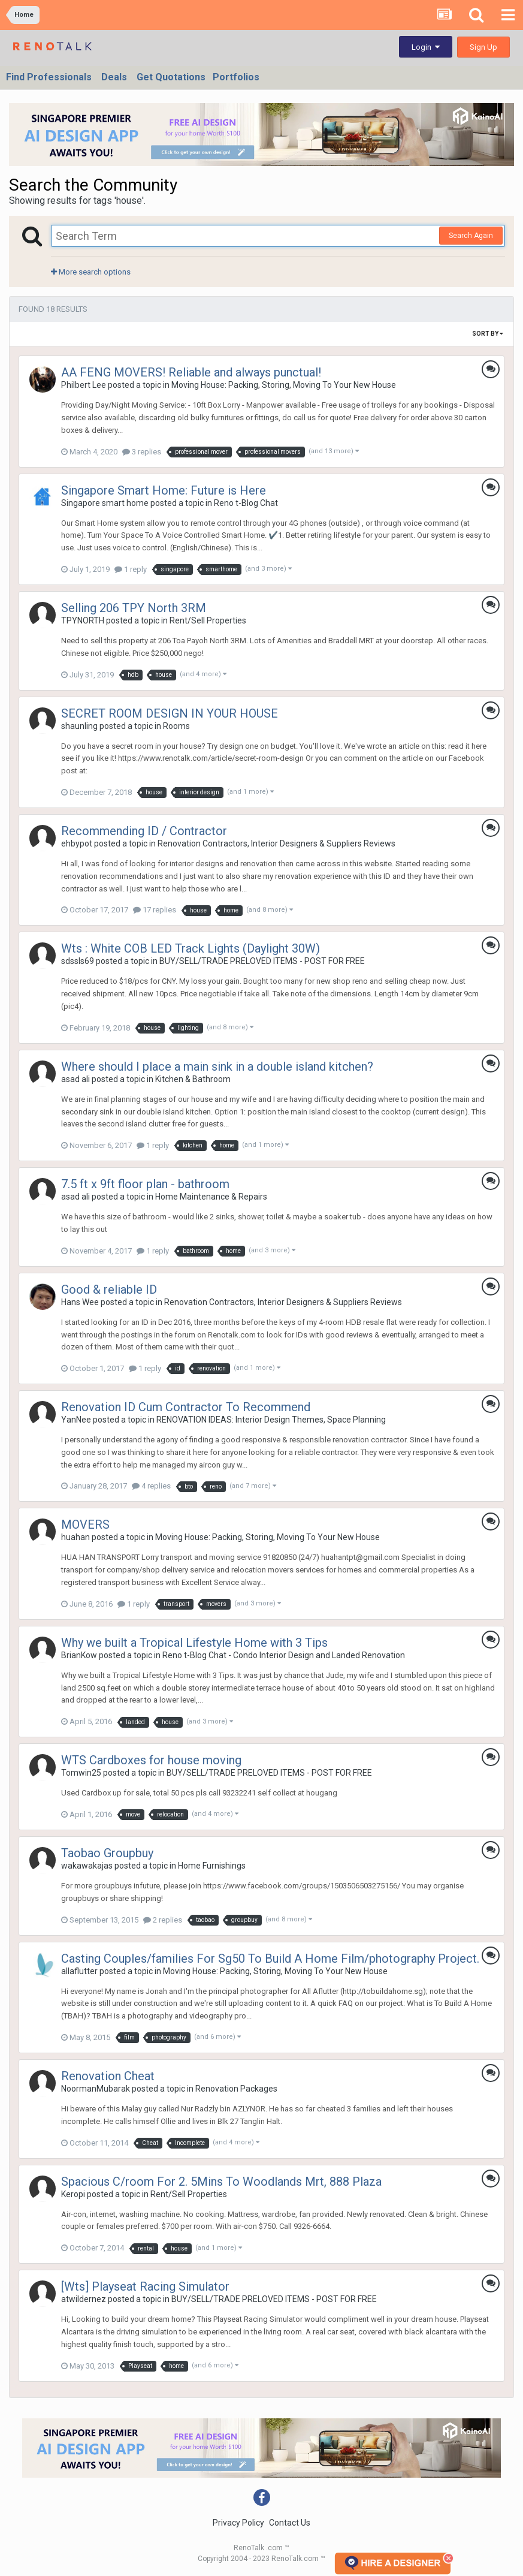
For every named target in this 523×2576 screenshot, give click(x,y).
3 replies (141, 451)
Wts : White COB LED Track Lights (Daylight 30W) (190, 948)
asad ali (75, 1079)
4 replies (151, 1485)
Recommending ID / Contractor (144, 831)
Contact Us (289, 2522)
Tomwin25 (81, 1772)
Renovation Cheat (108, 2076)
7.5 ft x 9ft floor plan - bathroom (145, 1184)
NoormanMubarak (95, 2088)
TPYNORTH (82, 620)
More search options (91, 271)
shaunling (79, 726)
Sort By (487, 333)
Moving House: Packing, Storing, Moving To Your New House (283, 385)
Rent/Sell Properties (208, 620)
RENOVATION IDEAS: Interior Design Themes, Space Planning (271, 1419)
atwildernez (83, 2299)
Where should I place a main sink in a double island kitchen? (217, 1066)
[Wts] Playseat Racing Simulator (145, 2286)
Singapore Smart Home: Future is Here (163, 490)
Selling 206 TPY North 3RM (133, 608)
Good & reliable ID (109, 1289)
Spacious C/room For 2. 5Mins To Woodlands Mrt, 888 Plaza (221, 2181)
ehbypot (76, 843)
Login (426, 47)
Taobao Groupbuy (107, 1853)
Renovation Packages (236, 2088)
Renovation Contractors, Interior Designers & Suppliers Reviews (276, 843)
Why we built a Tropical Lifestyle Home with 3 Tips (194, 1642)
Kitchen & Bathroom (193, 1079)
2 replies (162, 1919)
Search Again (471, 235)
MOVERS (85, 1524)
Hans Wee (80, 1302)
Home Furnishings (212, 1865)
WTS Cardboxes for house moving (151, 1760)
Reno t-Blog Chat (246, 503)
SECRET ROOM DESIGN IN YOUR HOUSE (169, 713)
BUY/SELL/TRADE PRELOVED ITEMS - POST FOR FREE (262, 961)
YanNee (76, 1419)
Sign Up (483, 47)
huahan (75, 1537)
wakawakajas (87, 1865)
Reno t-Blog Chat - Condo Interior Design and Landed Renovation (283, 1655)
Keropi (73, 2194)
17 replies (154, 909)
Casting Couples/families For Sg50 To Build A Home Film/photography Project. (270, 1958)
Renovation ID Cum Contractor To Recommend (185, 1407)
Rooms (176, 726)
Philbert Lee (83, 385)
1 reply (130, 569)
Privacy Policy (238, 2522)
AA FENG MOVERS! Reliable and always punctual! (191, 372)
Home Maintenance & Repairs (211, 1196)
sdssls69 (77, 961)
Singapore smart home (105, 503)
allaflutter (79, 1971)
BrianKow (79, 1655)
